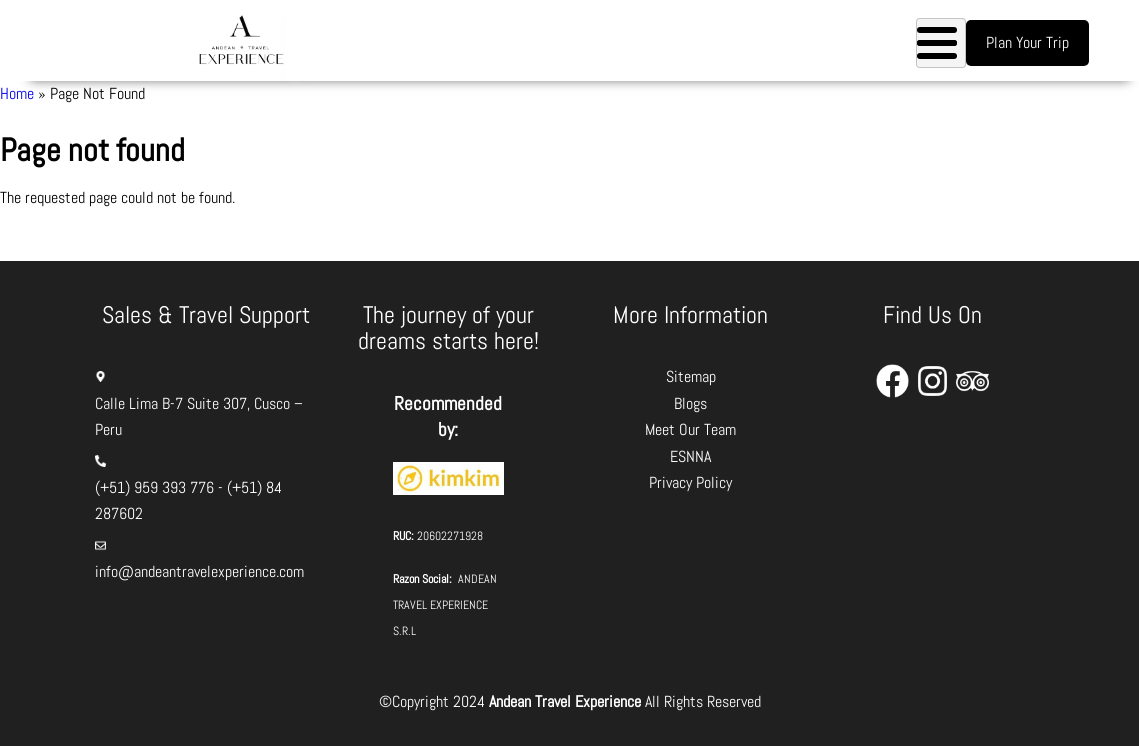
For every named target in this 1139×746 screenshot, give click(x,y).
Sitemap (691, 376)
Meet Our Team (690, 429)
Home (17, 93)
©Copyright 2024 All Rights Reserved (570, 701)
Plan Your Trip (1027, 42)
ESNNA (690, 456)
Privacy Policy (690, 482)
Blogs (690, 403)
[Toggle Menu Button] (941, 43)
